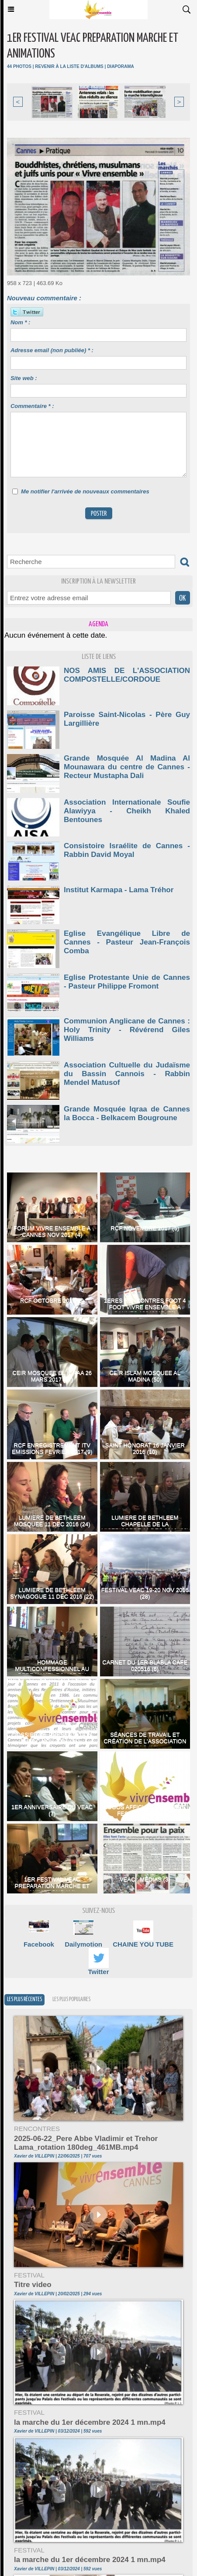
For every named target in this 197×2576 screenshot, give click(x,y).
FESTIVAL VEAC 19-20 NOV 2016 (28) (145, 1593)
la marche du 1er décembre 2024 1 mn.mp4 (90, 2422)
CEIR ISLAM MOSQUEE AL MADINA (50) (144, 1376)
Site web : (23, 378)
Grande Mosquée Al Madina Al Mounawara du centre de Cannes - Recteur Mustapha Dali (127, 767)
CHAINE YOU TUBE (143, 1944)
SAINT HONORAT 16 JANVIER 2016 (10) (145, 1448)
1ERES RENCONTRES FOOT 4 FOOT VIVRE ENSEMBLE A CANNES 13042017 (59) (145, 1307)
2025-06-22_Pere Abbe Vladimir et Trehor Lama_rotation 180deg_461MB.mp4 (86, 2142)
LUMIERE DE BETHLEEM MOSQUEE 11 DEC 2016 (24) (52, 1520)
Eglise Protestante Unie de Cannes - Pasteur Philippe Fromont (127, 981)
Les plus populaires (71, 1999)
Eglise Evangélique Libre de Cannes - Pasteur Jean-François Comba (127, 942)
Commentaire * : (32, 406)
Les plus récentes (24, 1999)
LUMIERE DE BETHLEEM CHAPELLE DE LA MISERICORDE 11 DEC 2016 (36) (145, 1524)
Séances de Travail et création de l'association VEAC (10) (145, 1741)
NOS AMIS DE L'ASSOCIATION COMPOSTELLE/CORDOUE (127, 674)
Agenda (98, 624)
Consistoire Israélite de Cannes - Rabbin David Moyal (127, 850)
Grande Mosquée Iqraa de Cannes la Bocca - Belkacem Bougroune (127, 1113)
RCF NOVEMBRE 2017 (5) (145, 1228)
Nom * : (20, 322)
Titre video (33, 2284)
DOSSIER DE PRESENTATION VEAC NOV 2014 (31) (52, 1737)
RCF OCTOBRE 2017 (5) (52, 1300)
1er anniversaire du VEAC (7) (52, 1810)
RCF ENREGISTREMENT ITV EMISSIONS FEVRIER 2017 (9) (52, 1448)
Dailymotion (83, 1944)
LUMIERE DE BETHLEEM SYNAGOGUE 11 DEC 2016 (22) (52, 1593)
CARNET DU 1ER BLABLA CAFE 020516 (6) (144, 1665)
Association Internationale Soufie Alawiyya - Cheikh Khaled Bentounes (127, 811)
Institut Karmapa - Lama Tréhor (118, 890)
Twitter (98, 1971)
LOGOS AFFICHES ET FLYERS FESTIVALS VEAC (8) (145, 1810)
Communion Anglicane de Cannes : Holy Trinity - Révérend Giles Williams (127, 1030)
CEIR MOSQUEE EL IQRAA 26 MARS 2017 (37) (52, 1376)
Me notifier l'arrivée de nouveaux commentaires (85, 491)
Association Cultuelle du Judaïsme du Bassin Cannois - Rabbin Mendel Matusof (127, 1074)
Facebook (39, 1944)
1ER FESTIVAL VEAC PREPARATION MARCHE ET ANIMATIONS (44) (52, 1886)
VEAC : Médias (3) (145, 1879)
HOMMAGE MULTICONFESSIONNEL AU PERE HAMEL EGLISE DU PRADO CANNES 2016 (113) (52, 1672)
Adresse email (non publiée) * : (51, 350)
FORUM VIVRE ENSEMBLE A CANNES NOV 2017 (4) (52, 1231)
